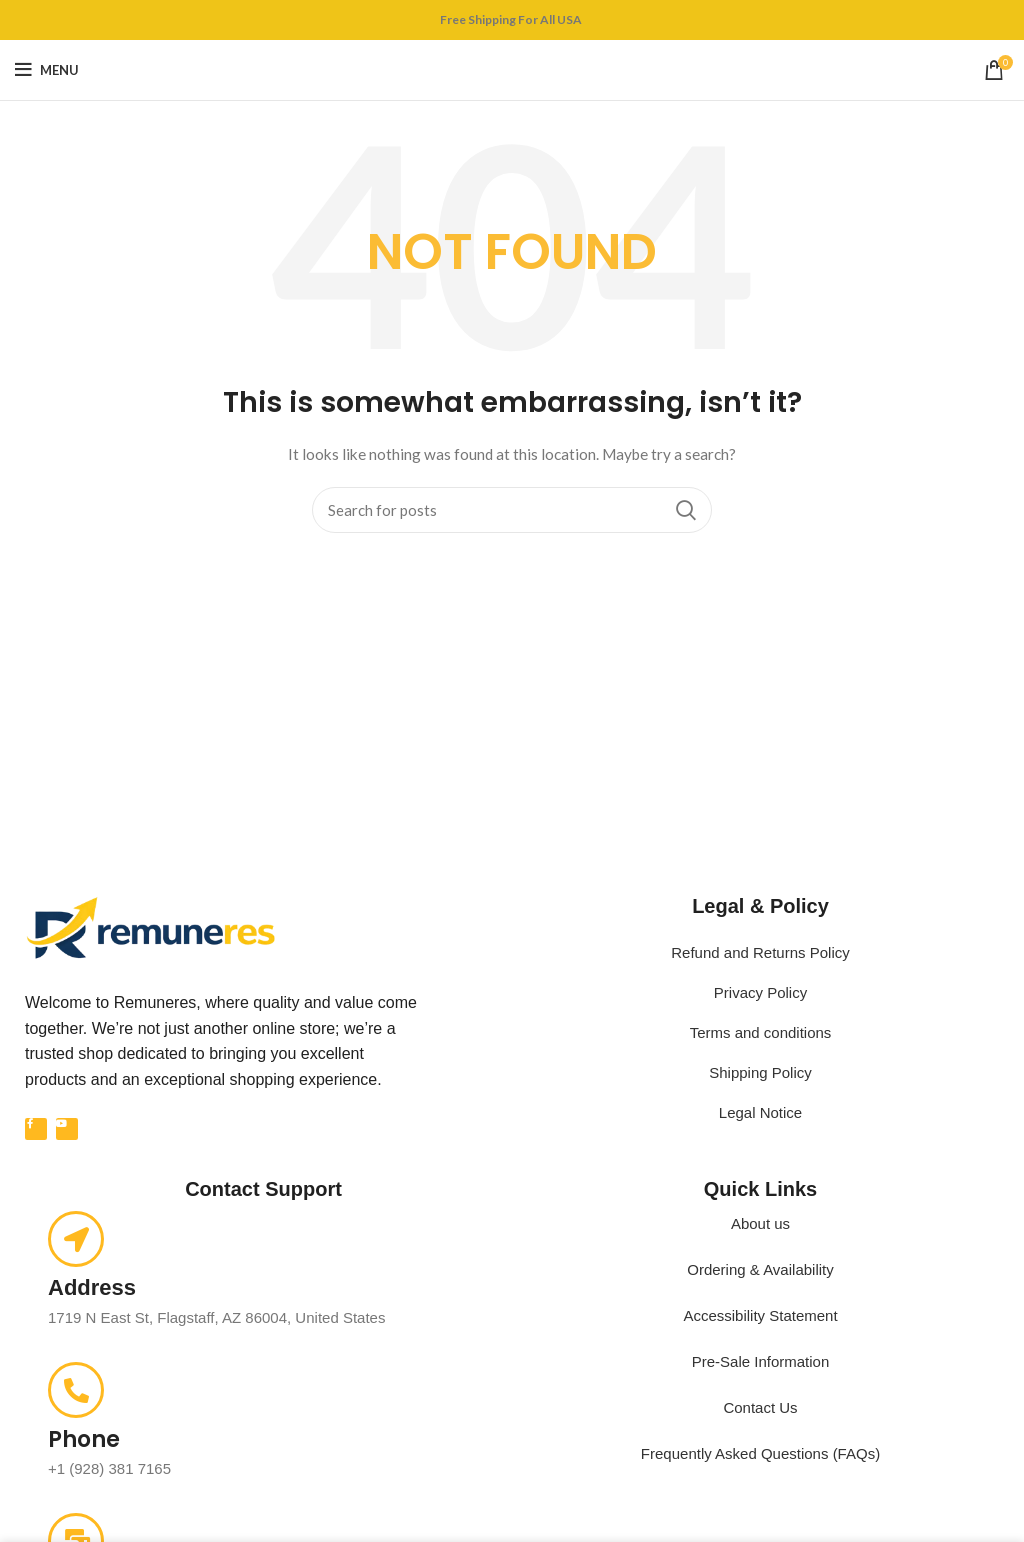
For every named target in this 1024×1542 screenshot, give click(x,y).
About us (760, 1223)
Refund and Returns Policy (760, 952)
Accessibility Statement (760, 1315)
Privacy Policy (760, 992)
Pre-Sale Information (761, 1361)
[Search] (512, 510)
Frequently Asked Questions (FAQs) (760, 1453)
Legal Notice (760, 1112)
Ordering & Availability (760, 1269)
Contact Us (760, 1407)
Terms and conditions (761, 1032)
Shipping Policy (760, 1072)
